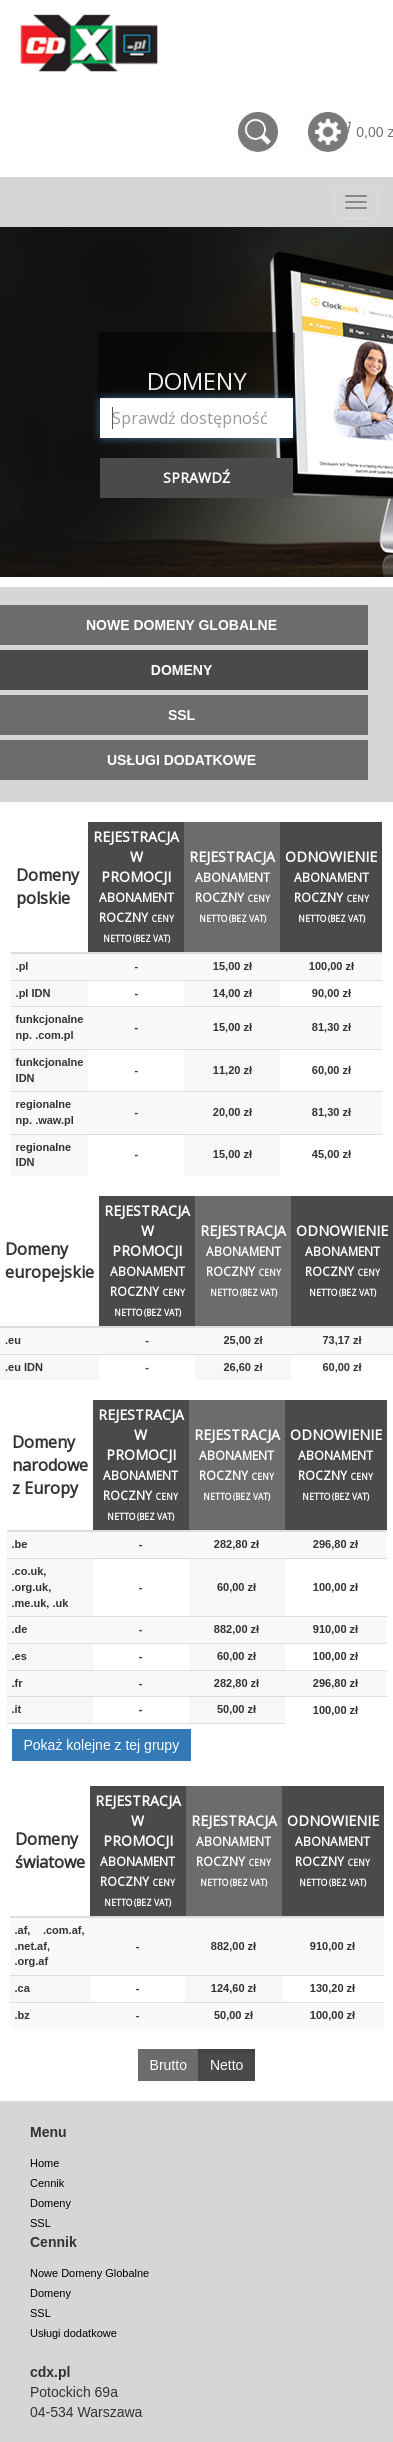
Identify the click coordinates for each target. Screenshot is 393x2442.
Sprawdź (196, 477)
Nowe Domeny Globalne (89, 2273)
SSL (40, 2223)
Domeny (50, 2203)
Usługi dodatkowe (73, 2333)
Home (44, 2163)
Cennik (47, 2183)
